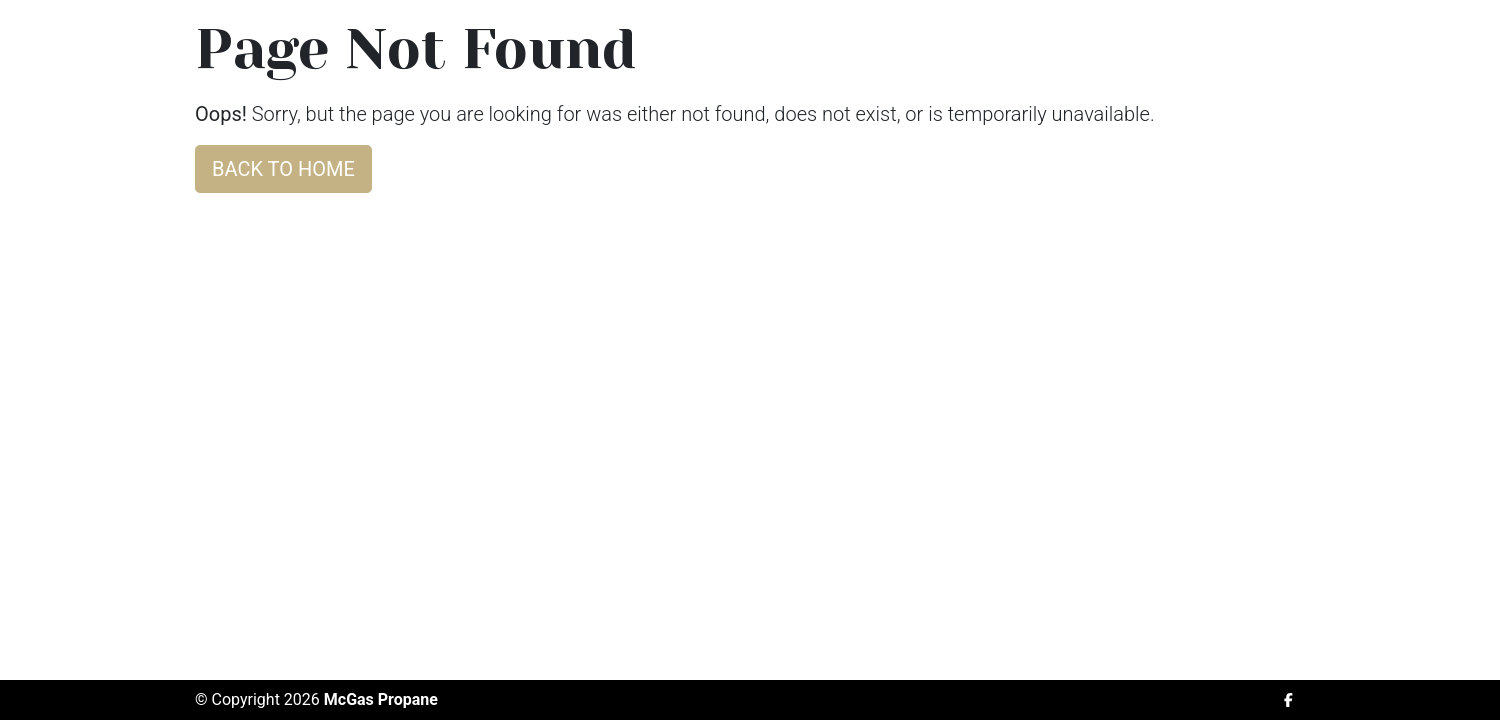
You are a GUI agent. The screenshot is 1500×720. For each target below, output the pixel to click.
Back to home (283, 169)
